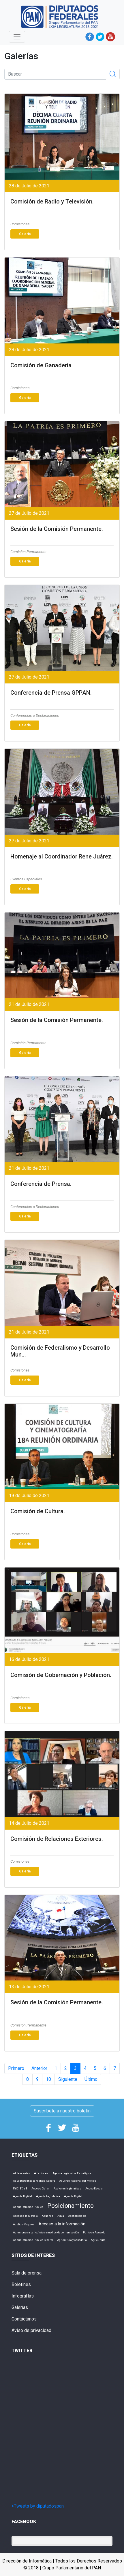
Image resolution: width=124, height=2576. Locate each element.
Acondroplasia (77, 2215)
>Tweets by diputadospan (38, 2506)
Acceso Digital (40, 2188)
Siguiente (67, 2079)
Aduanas (47, 2215)
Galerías (20, 2307)
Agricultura (98, 2239)
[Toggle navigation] (17, 37)
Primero (16, 2068)
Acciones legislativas (67, 2188)
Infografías (23, 2296)
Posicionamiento (70, 2205)
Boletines (21, 2284)
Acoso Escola (94, 2188)
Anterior (39, 2068)
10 (48, 2079)
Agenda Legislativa (48, 2196)
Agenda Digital (73, 2196)
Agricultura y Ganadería (72, 2239)
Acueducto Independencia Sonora (34, 2180)
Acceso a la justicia (25, 2215)
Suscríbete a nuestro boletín (62, 2111)
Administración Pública (28, 2206)
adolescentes (21, 2173)
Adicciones (41, 2173)
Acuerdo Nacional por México (77, 2180)
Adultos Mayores (24, 2224)
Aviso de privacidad (31, 2330)
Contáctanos (24, 2319)
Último (90, 2079)
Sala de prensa (27, 2273)
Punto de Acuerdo (94, 2232)
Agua (60, 2215)
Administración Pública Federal (33, 2239)
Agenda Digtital (22, 2196)
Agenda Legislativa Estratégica (71, 2173)
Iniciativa (20, 2188)
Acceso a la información (62, 2224)
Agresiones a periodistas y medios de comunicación (46, 2232)
